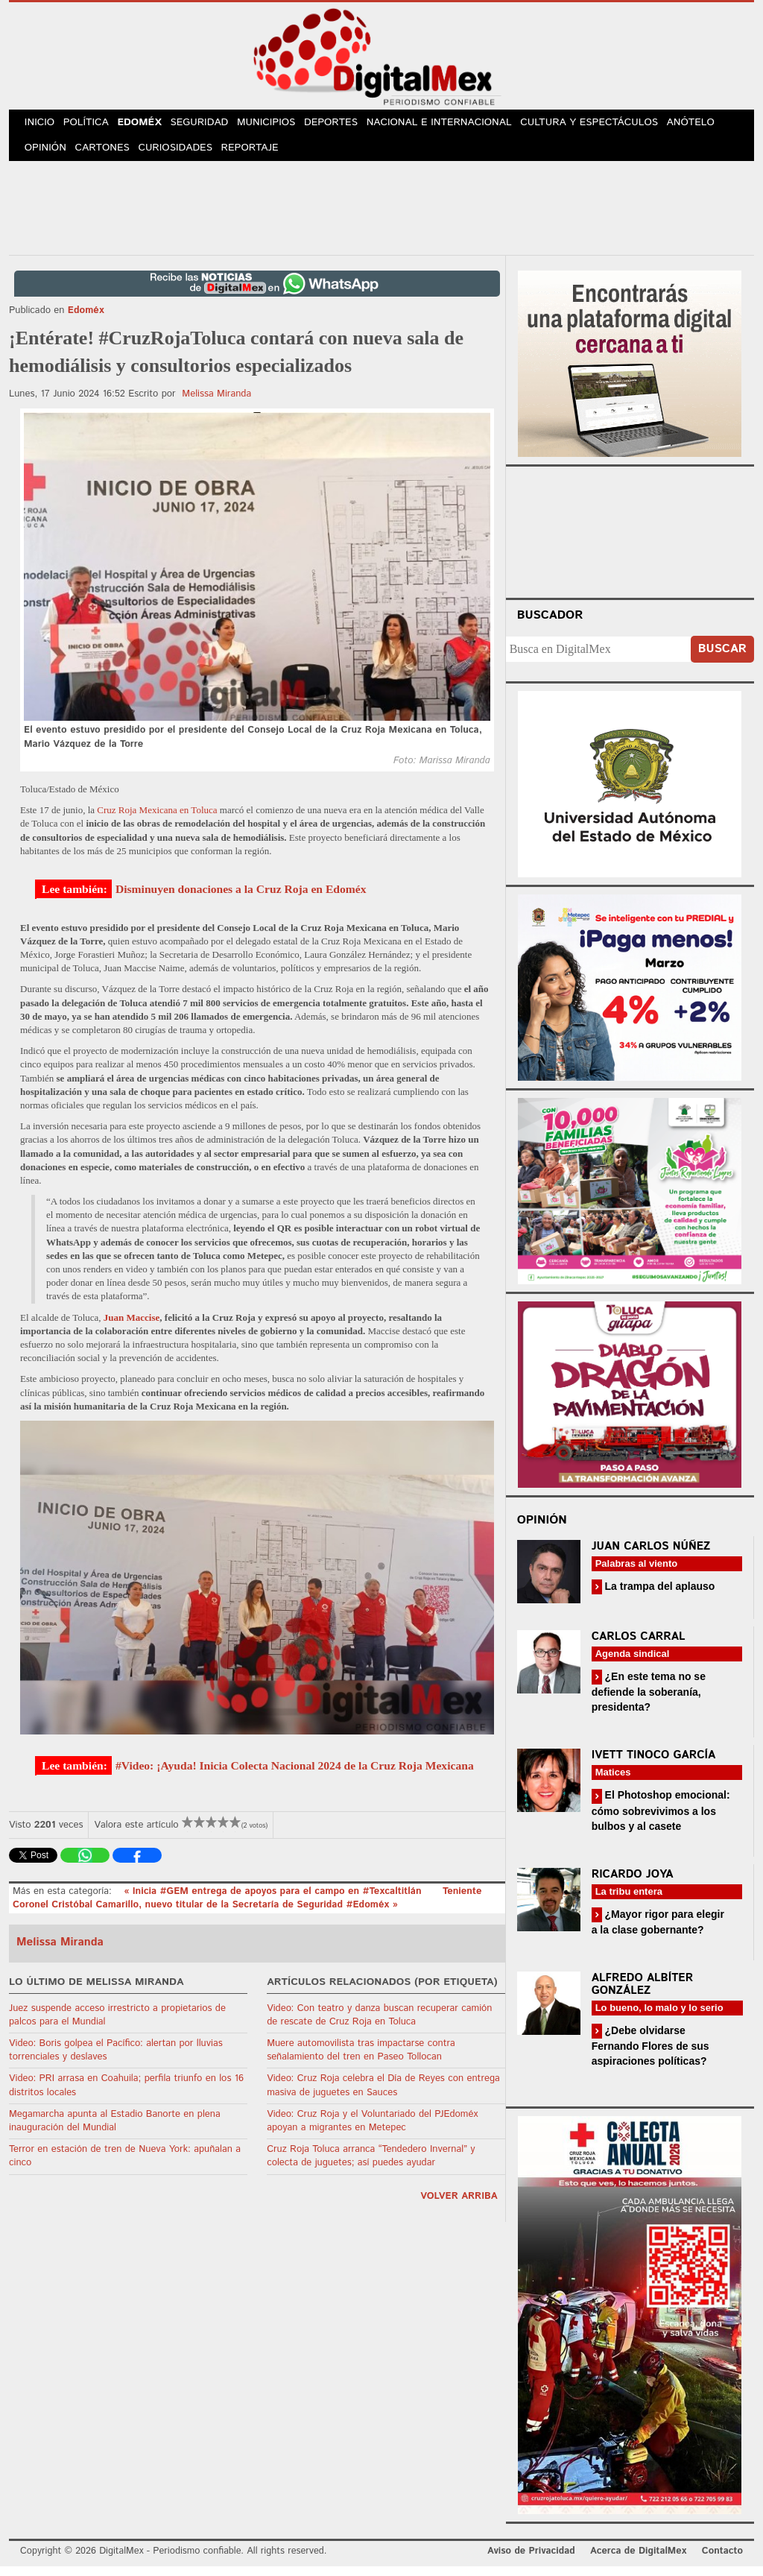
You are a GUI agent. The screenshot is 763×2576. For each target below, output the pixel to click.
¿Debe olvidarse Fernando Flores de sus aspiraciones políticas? (650, 2055)
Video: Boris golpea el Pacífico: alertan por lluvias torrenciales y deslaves (116, 2060)
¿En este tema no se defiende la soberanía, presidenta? (649, 1701)
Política (92, 126)
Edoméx (149, 126)
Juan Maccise (131, 1327)
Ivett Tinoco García (654, 1765)
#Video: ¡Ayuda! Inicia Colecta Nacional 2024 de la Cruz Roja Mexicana (294, 1776)
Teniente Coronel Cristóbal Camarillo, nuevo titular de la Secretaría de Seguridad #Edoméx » (247, 1908)
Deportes (349, 126)
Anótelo (708, 126)
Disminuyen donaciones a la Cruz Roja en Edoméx (241, 898)
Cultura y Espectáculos (606, 126)
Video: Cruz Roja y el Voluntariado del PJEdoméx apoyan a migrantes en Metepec (372, 2130)
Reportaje (259, 156)
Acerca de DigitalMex (638, 2561)
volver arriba (459, 2206)
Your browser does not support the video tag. (629, 540)
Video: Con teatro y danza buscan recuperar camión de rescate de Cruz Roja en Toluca (379, 2025)
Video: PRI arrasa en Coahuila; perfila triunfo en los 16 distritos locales (126, 2095)
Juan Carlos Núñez (651, 1556)
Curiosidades (183, 156)
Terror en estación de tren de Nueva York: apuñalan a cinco (125, 2166)
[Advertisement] (381, 215)
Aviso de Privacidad (531, 2561)
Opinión (47, 156)
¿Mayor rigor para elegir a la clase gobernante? (658, 1931)
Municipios (281, 126)
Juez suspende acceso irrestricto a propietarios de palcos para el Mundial (117, 2025)
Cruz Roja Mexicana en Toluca (157, 820)
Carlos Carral (639, 1646)
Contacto (722, 2561)
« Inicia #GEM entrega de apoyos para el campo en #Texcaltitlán (274, 1901)
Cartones (107, 156)
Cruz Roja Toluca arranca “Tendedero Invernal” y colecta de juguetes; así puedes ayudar (371, 2166)
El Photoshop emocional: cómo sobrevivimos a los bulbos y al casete (661, 1820)
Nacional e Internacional (458, 126)
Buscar (722, 658)
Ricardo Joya (633, 1884)
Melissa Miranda (216, 404)
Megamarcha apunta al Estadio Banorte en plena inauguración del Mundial (115, 2130)
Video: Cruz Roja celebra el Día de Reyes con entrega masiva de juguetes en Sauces (383, 2095)
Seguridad (212, 126)
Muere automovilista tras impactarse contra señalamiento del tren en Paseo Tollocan (361, 2060)
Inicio (42, 126)
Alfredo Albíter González (643, 1994)
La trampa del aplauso (658, 1596)
